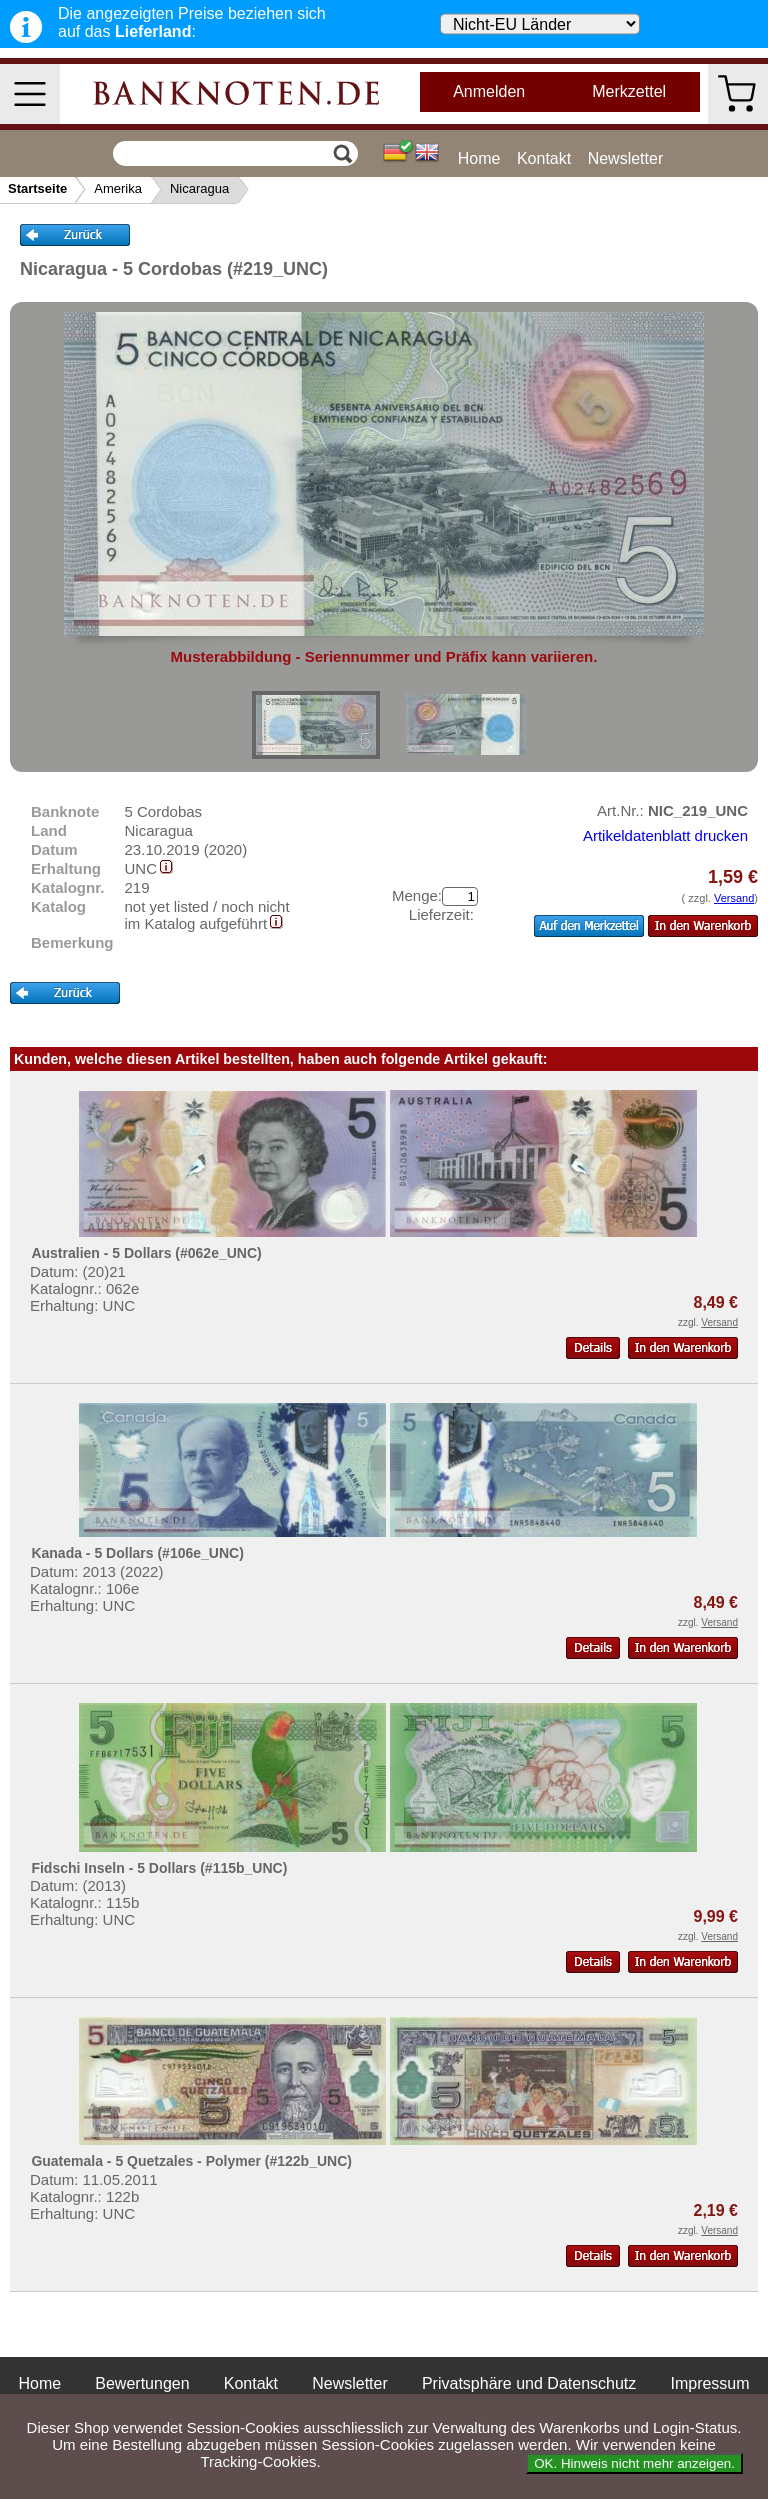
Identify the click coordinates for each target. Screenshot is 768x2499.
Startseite (37, 188)
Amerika (118, 188)
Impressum (709, 2383)
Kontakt (544, 158)
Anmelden (489, 91)
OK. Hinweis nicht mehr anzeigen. (634, 2463)
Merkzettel (629, 91)
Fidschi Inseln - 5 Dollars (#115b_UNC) (159, 1868)
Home (479, 158)
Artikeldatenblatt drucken (665, 835)
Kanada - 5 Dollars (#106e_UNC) (137, 1553)
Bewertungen (142, 2383)
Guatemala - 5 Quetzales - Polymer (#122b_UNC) (191, 2161)
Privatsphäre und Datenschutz (529, 2383)
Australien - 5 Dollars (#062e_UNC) (146, 1253)
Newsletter (626, 158)
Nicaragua (199, 188)
